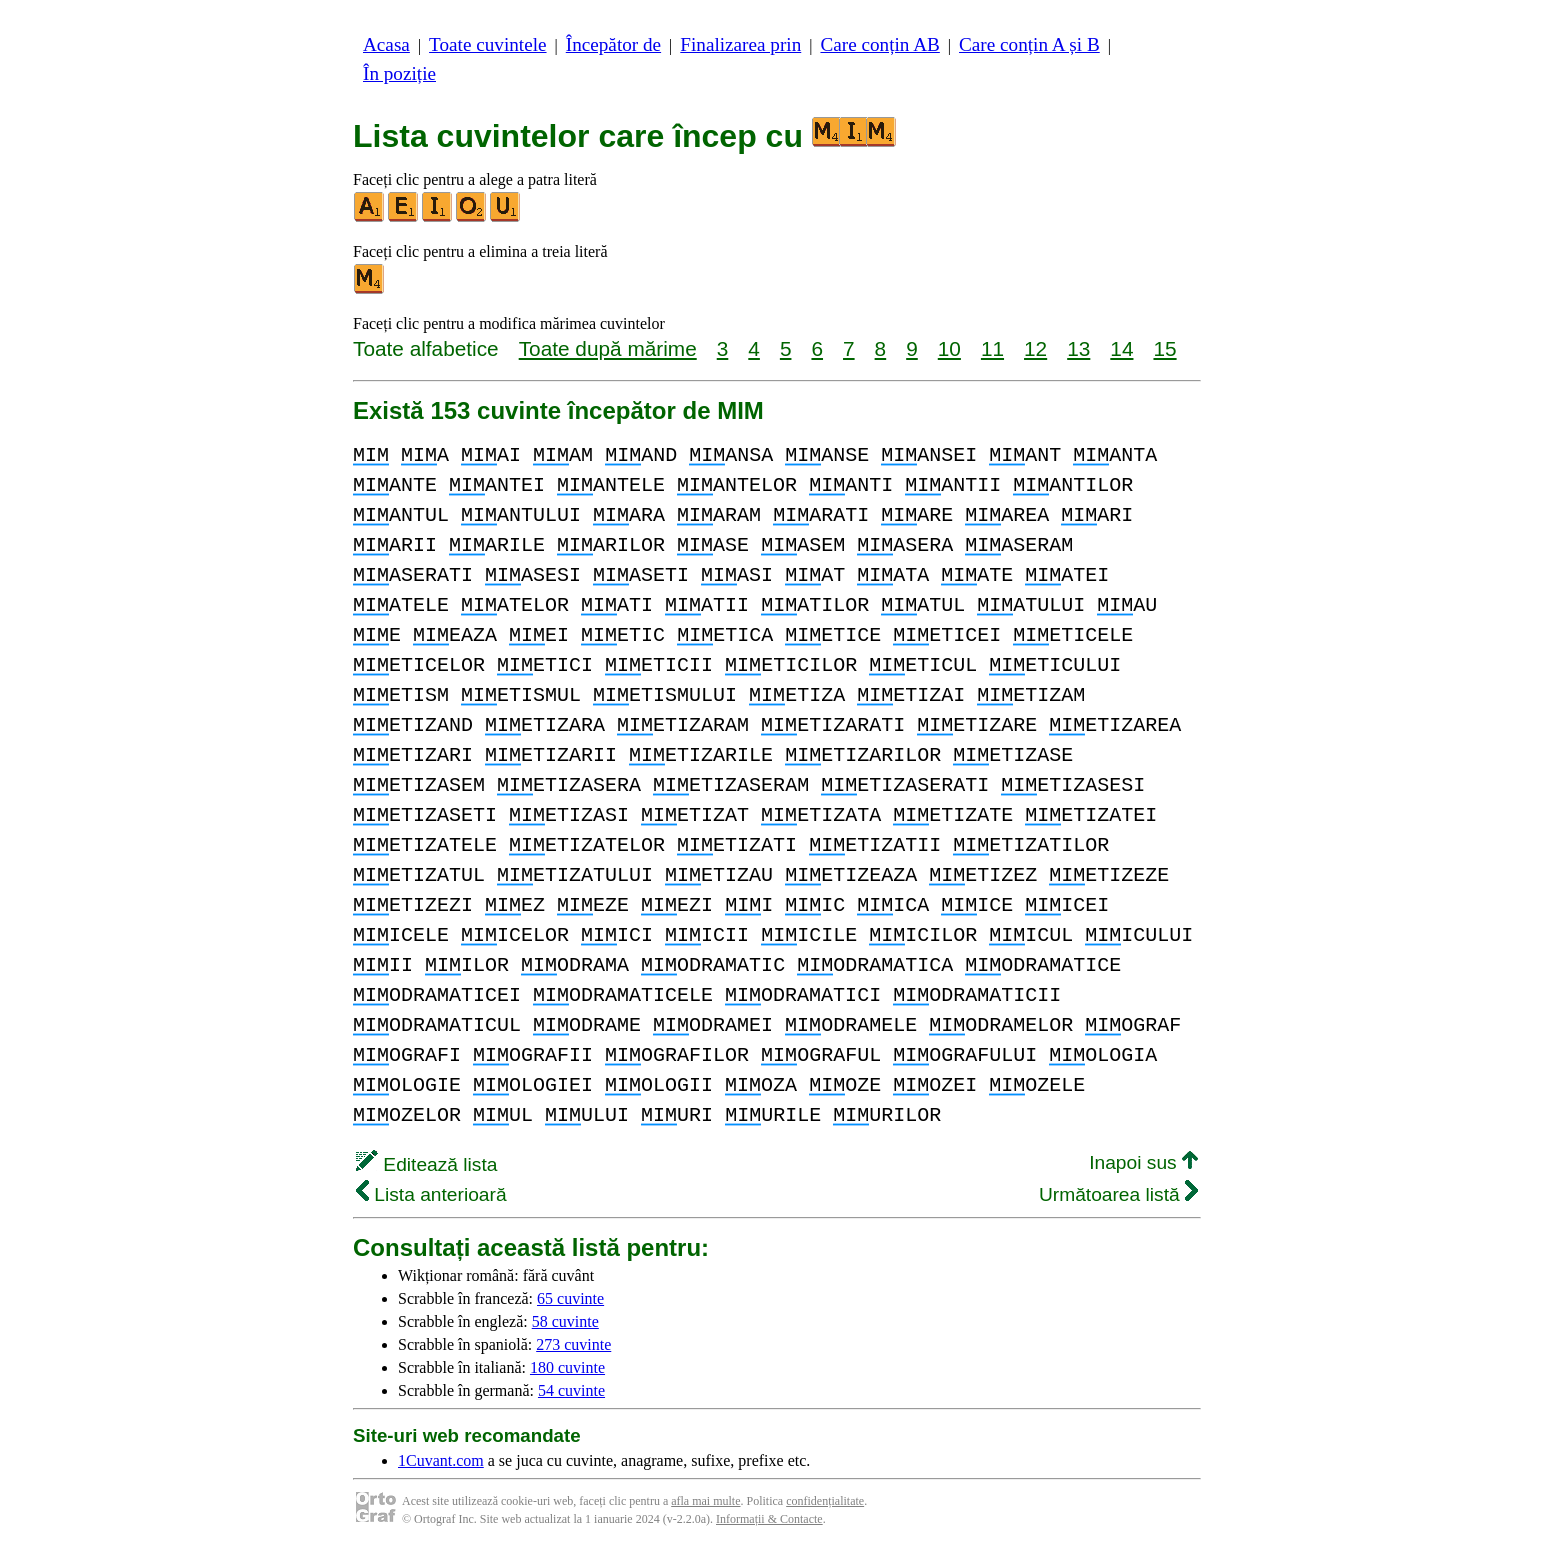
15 (1164, 348)
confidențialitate (825, 1501)
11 (992, 348)
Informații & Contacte (769, 1519)
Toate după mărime (608, 348)
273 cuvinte (573, 1344)
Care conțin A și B (1029, 44)
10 (949, 348)
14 (1121, 348)
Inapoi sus (1143, 1162)
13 (1078, 348)
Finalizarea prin (740, 44)
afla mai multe (705, 1501)
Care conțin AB (879, 44)
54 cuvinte (571, 1390)
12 (1035, 348)
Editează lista (426, 1164)
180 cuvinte (567, 1367)
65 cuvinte (570, 1298)
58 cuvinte (565, 1321)
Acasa (386, 44)
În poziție (399, 73)
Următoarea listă (1118, 1194)
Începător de (613, 44)
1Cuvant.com (441, 1460)
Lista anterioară (431, 1194)
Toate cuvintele (487, 44)
